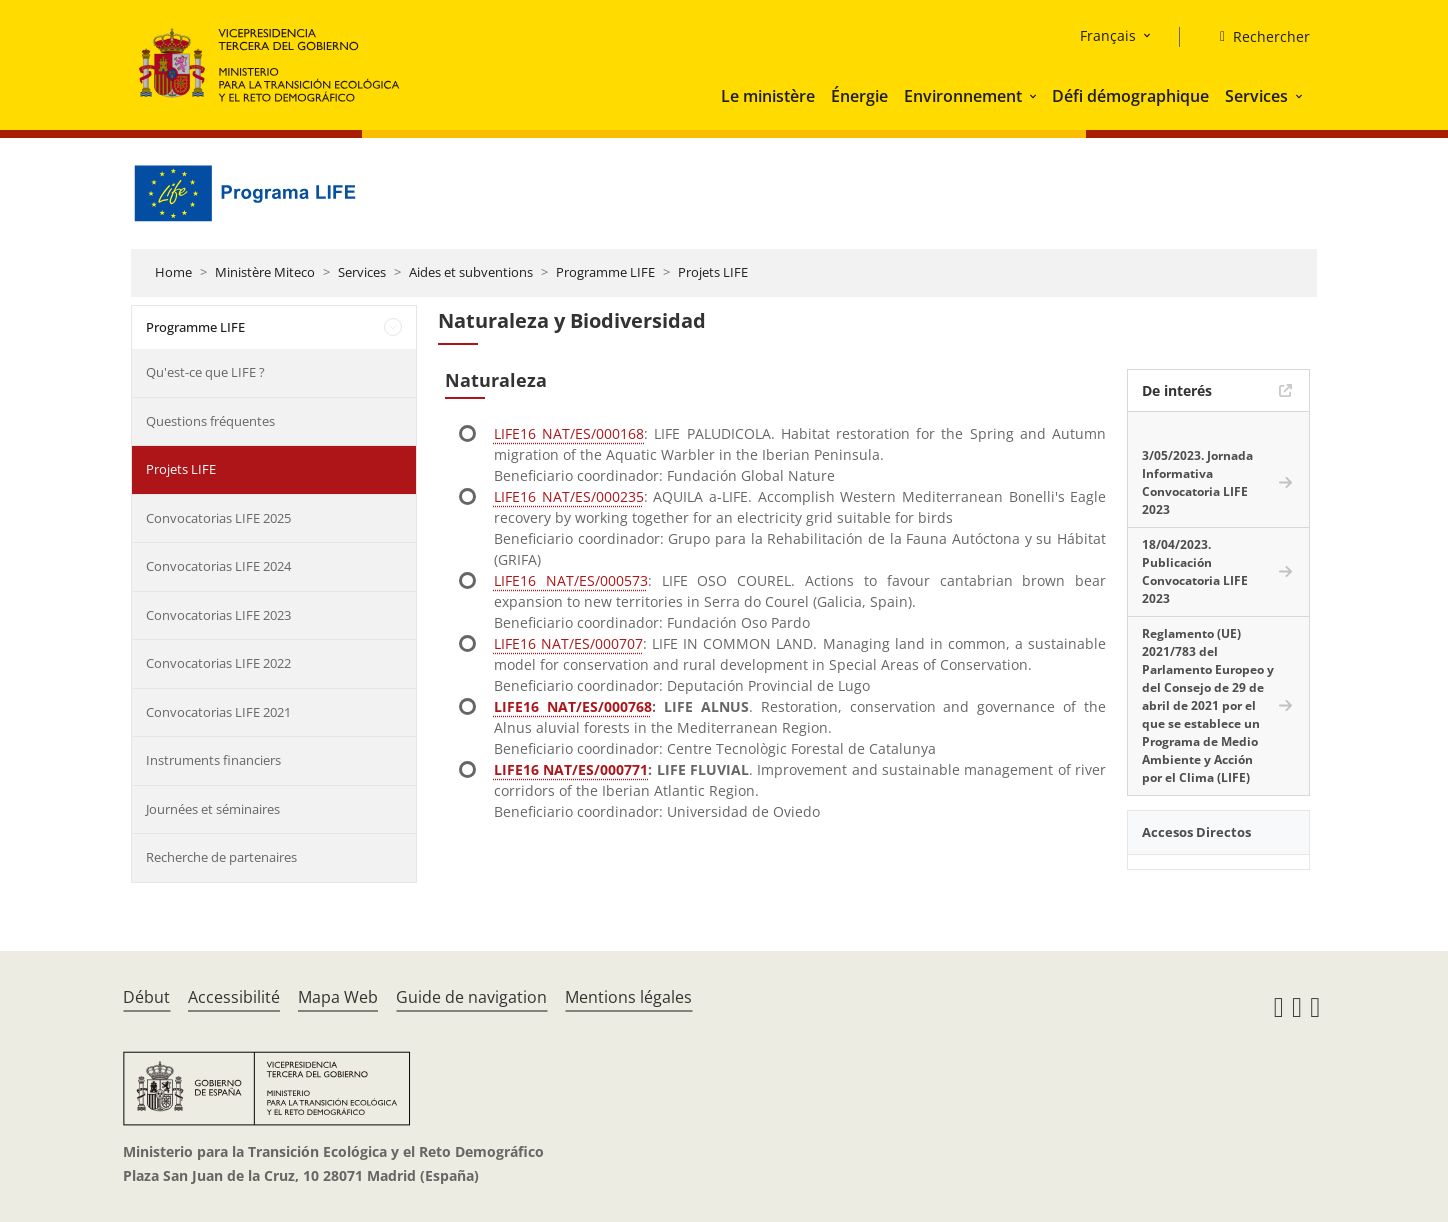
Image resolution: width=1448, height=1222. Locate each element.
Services (1256, 96)
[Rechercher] (1257, 37)
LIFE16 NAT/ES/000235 (569, 496)
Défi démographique (1130, 96)
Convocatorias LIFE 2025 (218, 518)
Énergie (859, 96)
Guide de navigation (471, 997)
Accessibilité (234, 997)
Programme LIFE (605, 272)
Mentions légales (628, 997)
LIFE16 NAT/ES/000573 (571, 580)
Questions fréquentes (210, 421)
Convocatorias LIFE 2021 (218, 712)
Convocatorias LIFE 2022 (218, 663)
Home (173, 272)
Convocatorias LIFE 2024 (218, 566)
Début (146, 997)
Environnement (963, 96)
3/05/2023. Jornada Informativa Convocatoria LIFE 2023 (1197, 482)
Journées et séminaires (213, 809)
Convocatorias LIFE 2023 (218, 615)
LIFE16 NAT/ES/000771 (571, 769)
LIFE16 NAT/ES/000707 (568, 643)
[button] (1035, 96)
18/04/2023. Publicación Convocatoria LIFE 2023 (1195, 571)
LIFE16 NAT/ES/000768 (573, 706)
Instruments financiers (213, 760)
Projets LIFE (713, 272)
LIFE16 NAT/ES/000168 (569, 433)
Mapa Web (338, 997)
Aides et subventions (471, 272)
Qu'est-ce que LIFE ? (205, 372)
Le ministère (768, 96)
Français (1108, 35)
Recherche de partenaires (221, 857)
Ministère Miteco (265, 272)
